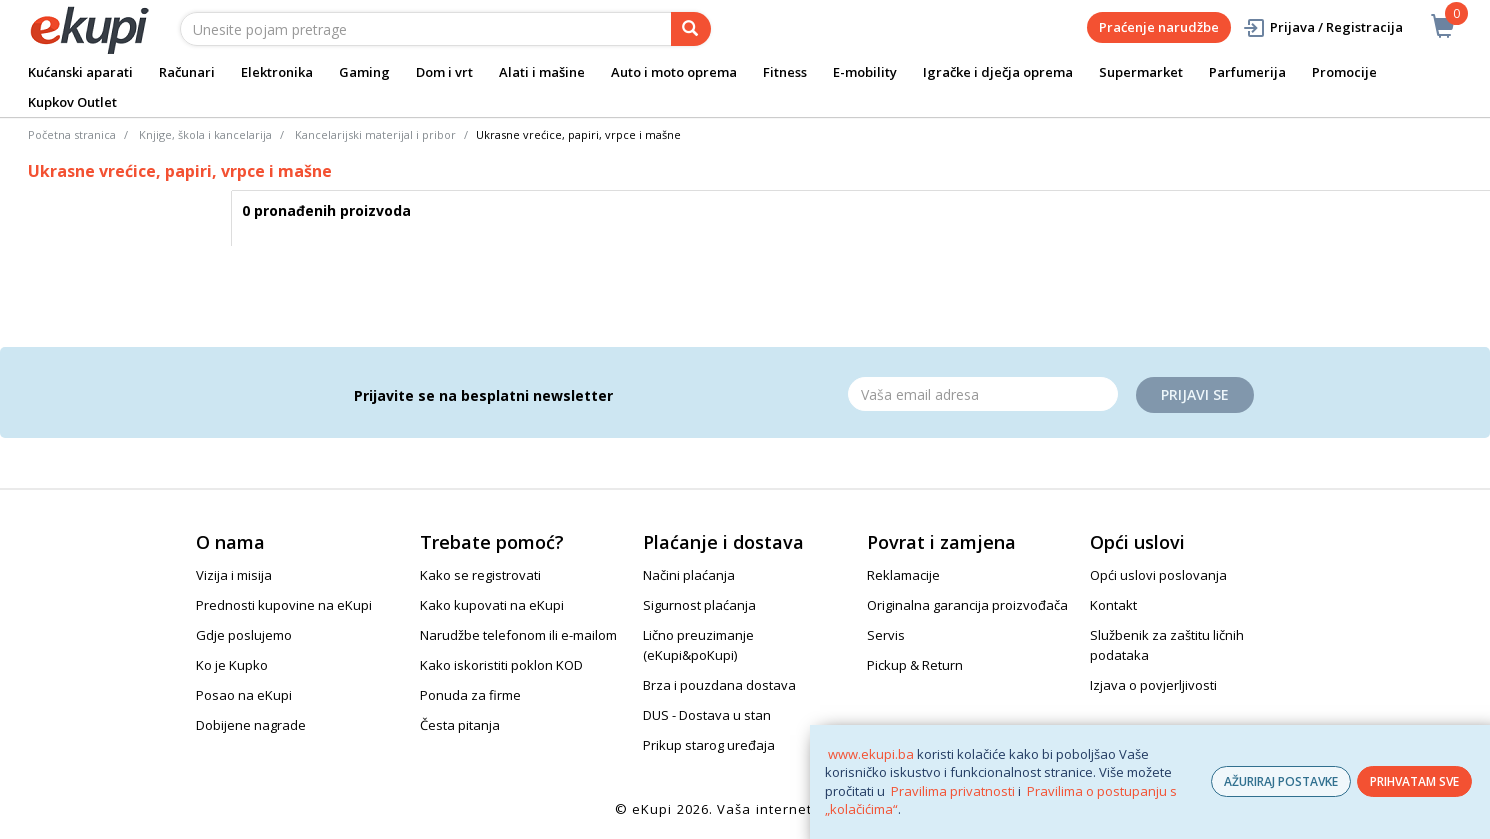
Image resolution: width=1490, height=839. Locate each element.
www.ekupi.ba (871, 754)
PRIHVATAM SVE (1414, 781)
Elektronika (277, 72)
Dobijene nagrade (251, 725)
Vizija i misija (234, 575)
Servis (886, 635)
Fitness (785, 72)
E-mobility (865, 72)
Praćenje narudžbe (1159, 27)
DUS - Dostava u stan (707, 715)
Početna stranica (72, 134)
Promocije (1344, 72)
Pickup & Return (915, 665)
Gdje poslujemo (244, 635)
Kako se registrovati (480, 575)
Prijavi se (1195, 394)
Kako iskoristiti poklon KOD (501, 665)
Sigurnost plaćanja (699, 605)
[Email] (983, 394)
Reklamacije (903, 575)
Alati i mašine (542, 72)
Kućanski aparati (80, 72)
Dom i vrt (444, 72)
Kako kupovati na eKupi (492, 605)
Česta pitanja (460, 725)
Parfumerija (1247, 72)
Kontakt (1113, 605)
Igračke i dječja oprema (998, 72)
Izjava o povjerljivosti (1153, 685)
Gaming (364, 72)
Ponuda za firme (470, 695)
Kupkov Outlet (72, 102)
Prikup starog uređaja (709, 745)
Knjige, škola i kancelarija (205, 134)
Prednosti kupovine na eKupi (284, 605)
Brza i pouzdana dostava (719, 685)
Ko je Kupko (232, 665)
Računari (187, 72)
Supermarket (1141, 72)
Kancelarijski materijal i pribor (375, 134)
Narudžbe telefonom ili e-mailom (518, 635)
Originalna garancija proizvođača (967, 605)
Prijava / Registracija (1322, 27)
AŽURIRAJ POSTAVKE (1281, 781)
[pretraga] (691, 29)
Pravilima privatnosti (953, 791)
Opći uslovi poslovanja (1158, 575)
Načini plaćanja (689, 575)
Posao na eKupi (244, 695)
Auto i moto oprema (674, 72)
